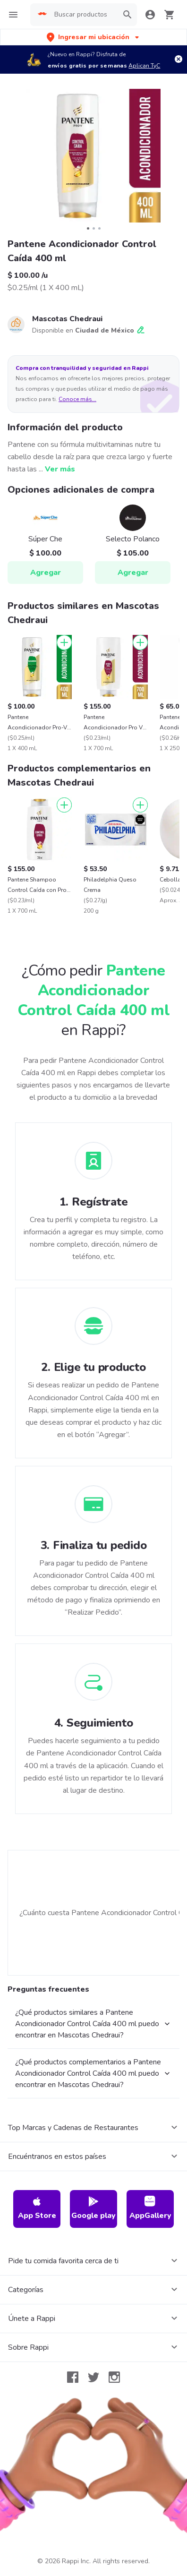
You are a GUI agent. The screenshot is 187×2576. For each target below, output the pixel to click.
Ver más (60, 469)
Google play (93, 2208)
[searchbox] (84, 14)
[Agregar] (64, 642)
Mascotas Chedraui (67, 319)
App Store (37, 2208)
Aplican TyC (144, 65)
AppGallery (150, 2208)
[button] (94, 37)
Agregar (45, 572)
